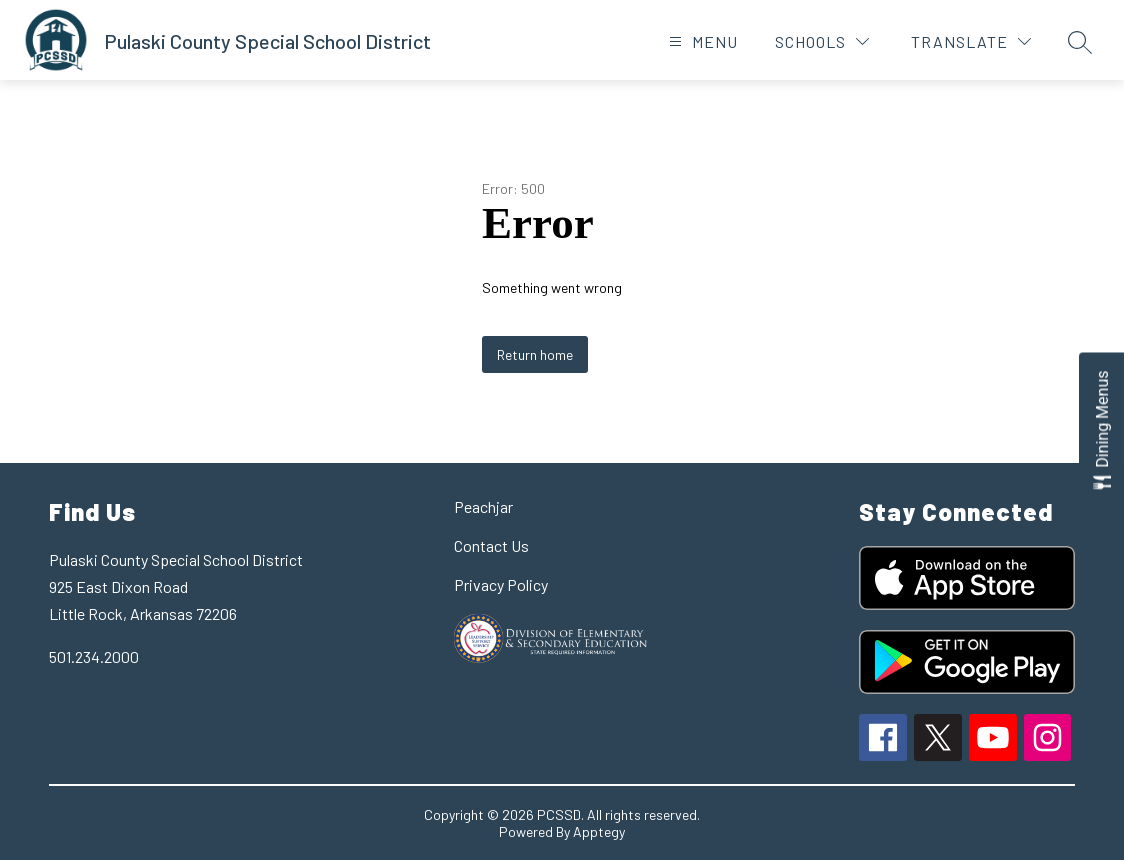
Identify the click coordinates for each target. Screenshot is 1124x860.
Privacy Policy (501, 584)
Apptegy (599, 831)
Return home (535, 354)
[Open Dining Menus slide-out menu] (1101, 430)
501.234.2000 (94, 656)
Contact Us (491, 545)
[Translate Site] (971, 41)
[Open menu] (701, 41)
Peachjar (483, 506)
